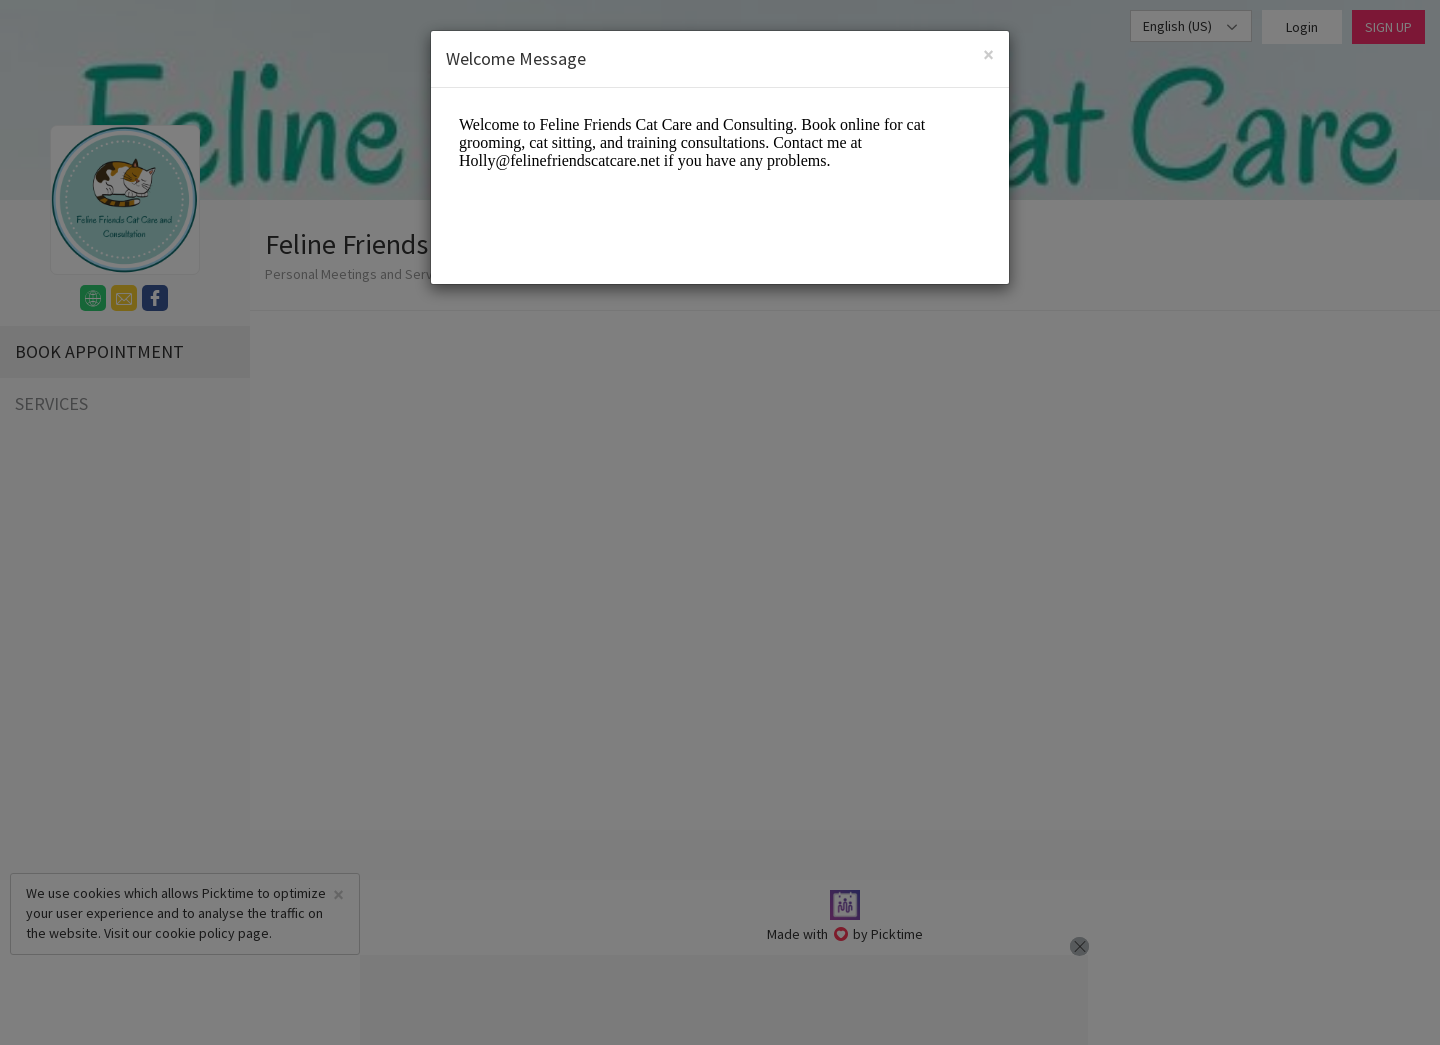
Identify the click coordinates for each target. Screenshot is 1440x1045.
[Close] (988, 54)
